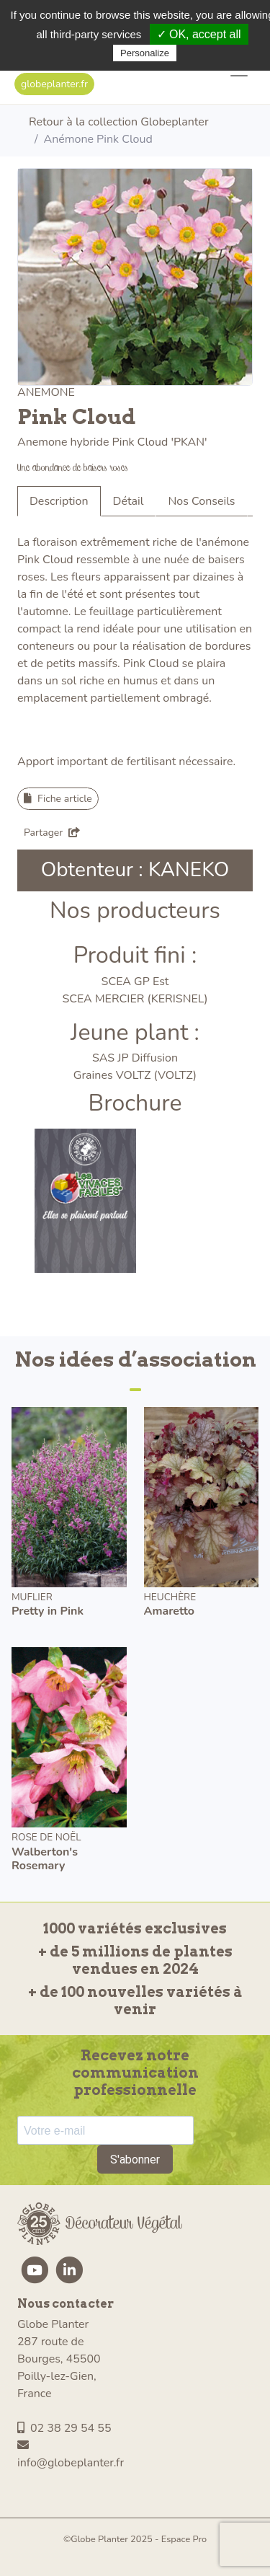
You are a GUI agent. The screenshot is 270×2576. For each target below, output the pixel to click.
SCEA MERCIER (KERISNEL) (134, 999)
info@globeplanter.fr (70, 2455)
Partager (52, 832)
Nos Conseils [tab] (201, 501)
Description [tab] (59, 501)
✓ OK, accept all (199, 34)
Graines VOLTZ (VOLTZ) (135, 1075)
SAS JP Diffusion (135, 1058)
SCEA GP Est (135, 981)
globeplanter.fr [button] (54, 84)
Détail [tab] (128, 501)
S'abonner (135, 2159)
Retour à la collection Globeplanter (119, 122)
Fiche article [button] (58, 799)
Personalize (144, 53)
